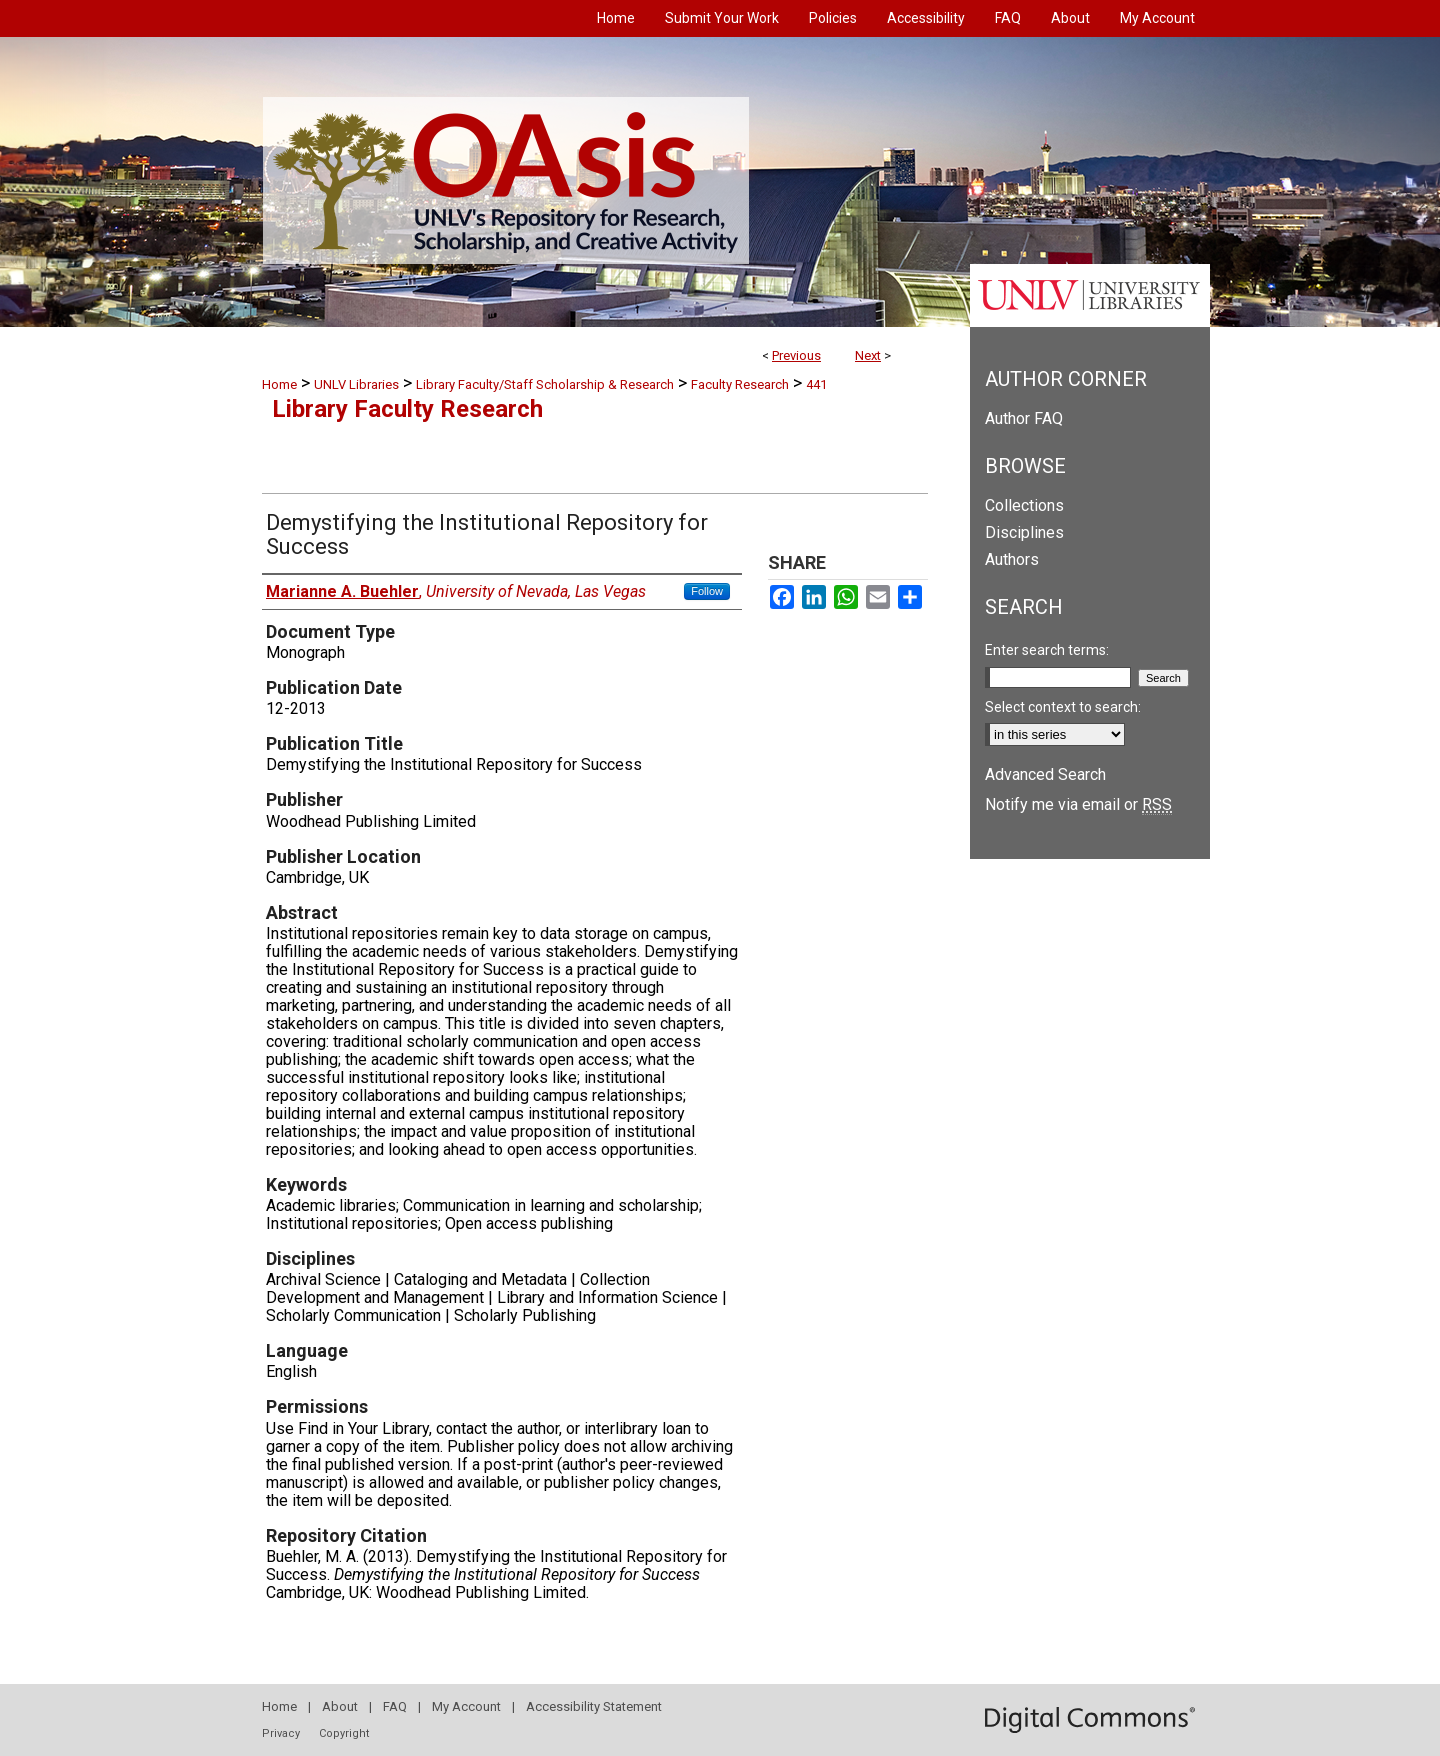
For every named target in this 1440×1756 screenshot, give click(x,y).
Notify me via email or (1078, 804)
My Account (466, 1706)
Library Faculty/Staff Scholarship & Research (545, 384)
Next (868, 355)
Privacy (281, 1733)
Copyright (344, 1733)
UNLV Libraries (356, 384)
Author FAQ (1024, 418)
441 (816, 384)
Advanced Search (1045, 774)
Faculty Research (740, 384)
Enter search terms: (1047, 650)
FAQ (395, 1706)
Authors (1012, 559)
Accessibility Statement (594, 1706)
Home (279, 384)
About (340, 1706)
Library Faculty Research (407, 409)
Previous (796, 355)
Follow (707, 591)
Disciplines (1024, 532)
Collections (1024, 505)
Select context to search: (1063, 707)
